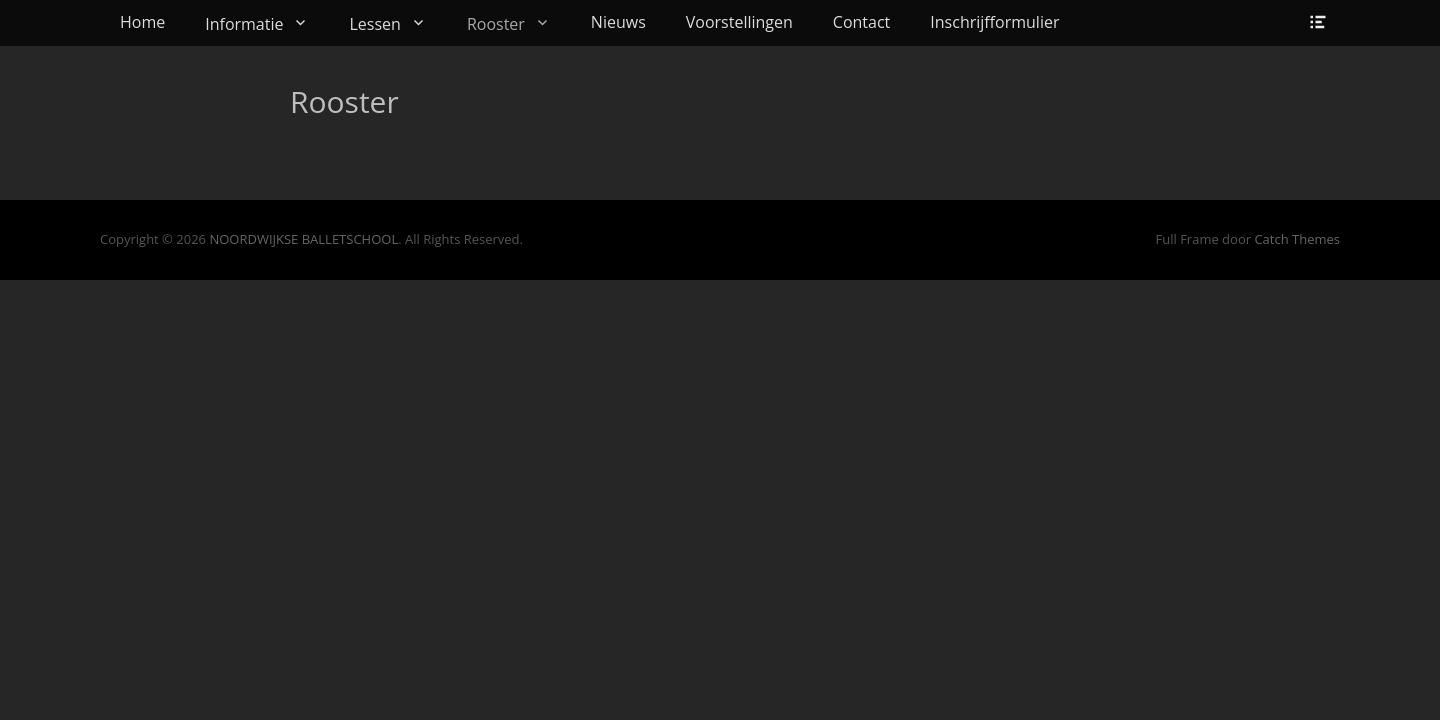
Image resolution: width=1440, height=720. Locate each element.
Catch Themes (1297, 239)
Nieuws (618, 22)
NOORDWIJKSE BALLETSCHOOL (303, 239)
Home (142, 22)
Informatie (244, 24)
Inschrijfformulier (994, 22)
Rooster (496, 24)
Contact (861, 22)
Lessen (374, 24)
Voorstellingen (739, 22)
